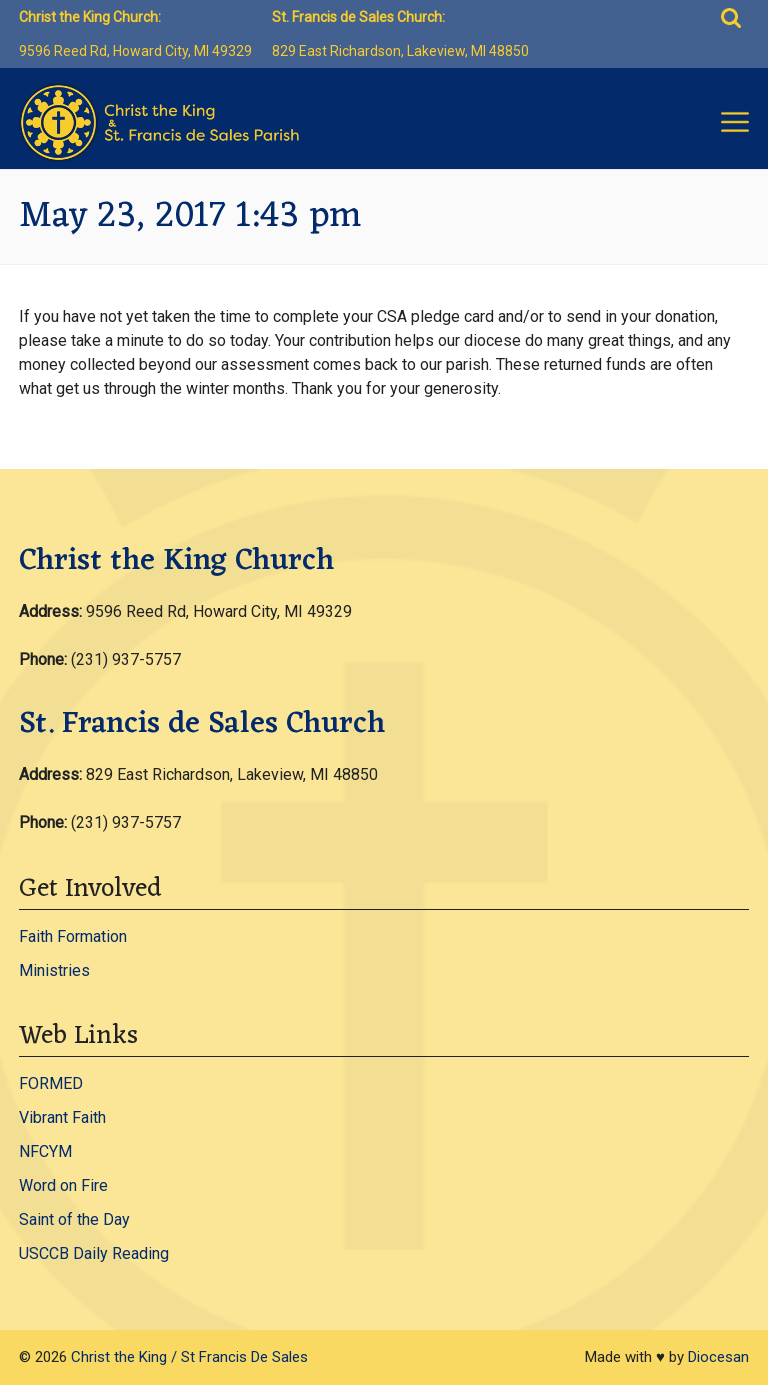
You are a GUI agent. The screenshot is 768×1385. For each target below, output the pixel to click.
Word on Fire (63, 1185)
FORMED (51, 1083)
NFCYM (45, 1151)
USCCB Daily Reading (94, 1253)
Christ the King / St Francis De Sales (189, 1357)
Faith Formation (73, 936)
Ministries (54, 970)
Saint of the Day (74, 1219)
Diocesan (718, 1357)
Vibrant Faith (62, 1117)
